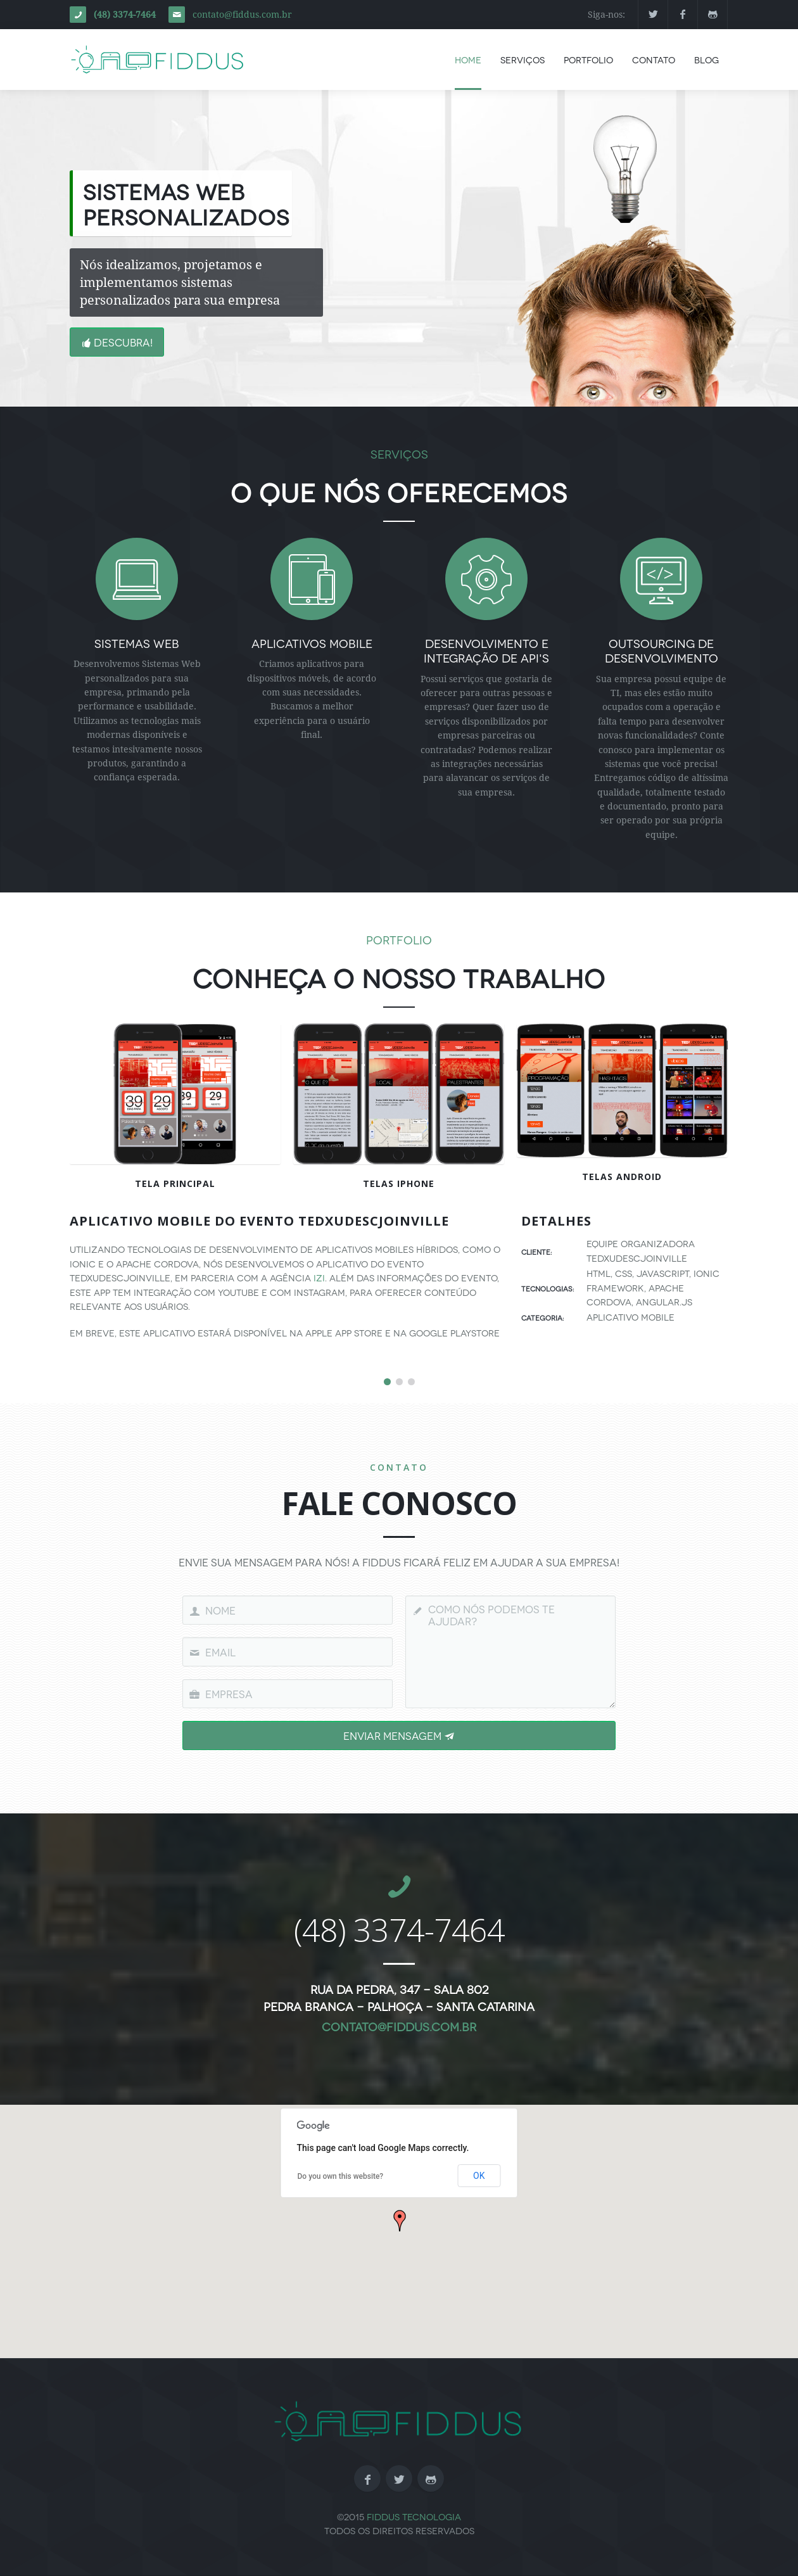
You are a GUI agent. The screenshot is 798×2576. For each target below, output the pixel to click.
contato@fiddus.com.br (242, 15)
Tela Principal (175, 1183)
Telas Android (622, 1177)
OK (478, 2176)
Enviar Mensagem (398, 1735)
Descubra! (117, 342)
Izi (319, 1277)
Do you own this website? (341, 2176)
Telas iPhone (398, 1183)
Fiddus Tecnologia (414, 2516)
